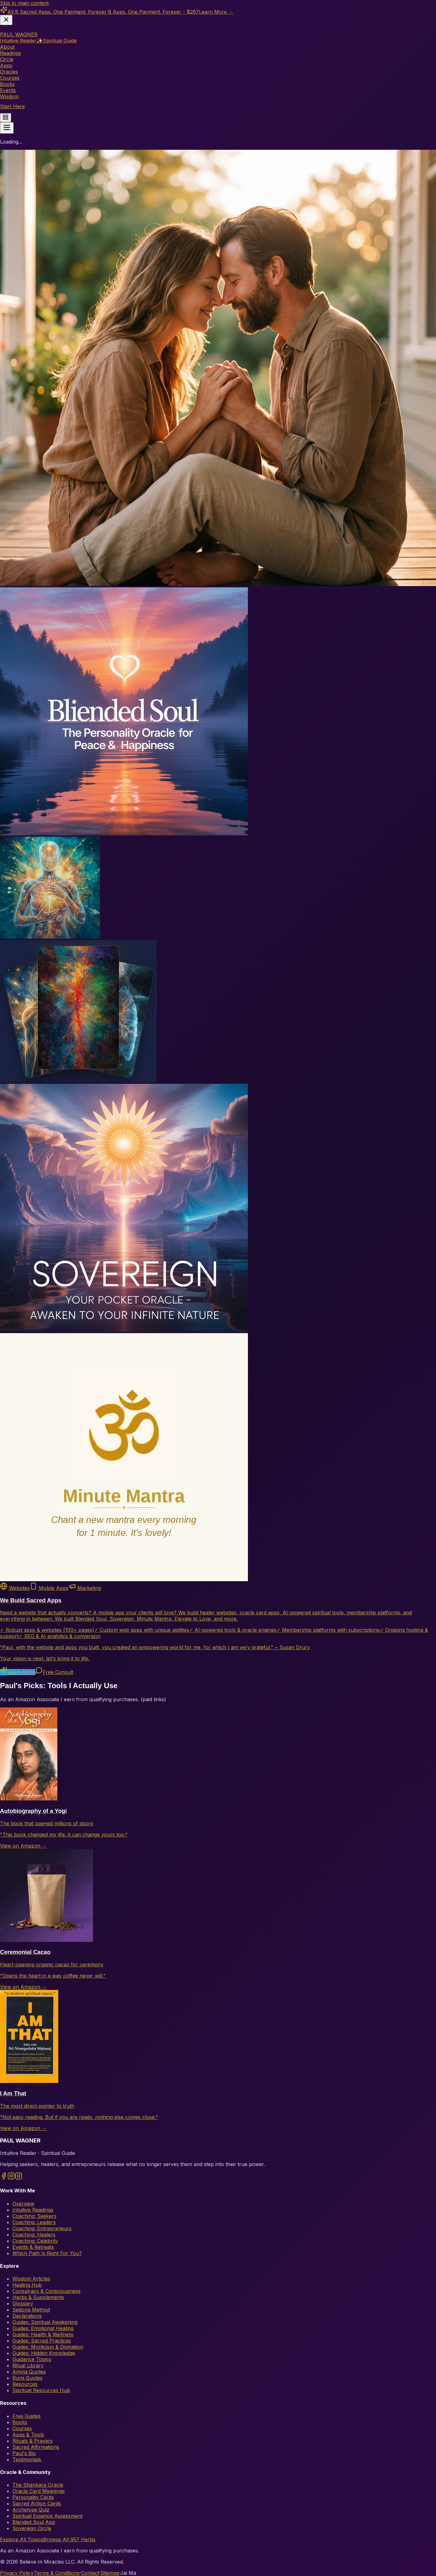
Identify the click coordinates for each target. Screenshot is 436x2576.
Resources (24, 2384)
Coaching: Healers (33, 2234)
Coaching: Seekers (34, 2216)
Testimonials (26, 2459)
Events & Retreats (33, 2247)
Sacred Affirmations (35, 2447)
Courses (22, 2428)
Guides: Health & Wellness (42, 2334)
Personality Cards (33, 2497)
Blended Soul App (33, 2522)
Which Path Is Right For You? (47, 2253)
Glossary (22, 2303)
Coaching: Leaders (34, 2222)
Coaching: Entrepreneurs (42, 2228)
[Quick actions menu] (5, 117)
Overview (23, 2203)
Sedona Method (31, 2310)
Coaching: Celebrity (35, 2241)
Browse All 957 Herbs (69, 2539)
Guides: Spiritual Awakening (44, 2322)
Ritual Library (28, 2365)
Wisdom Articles (31, 2279)
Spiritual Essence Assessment (47, 2516)
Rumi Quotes (27, 2378)
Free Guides (26, 2416)
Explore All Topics (21, 2539)
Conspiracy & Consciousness (46, 2291)
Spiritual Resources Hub (41, 2390)
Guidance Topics (31, 2359)
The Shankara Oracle (37, 2485)
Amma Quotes (29, 2372)
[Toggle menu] (7, 128)
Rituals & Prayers (32, 2441)
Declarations (27, 2316)
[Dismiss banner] (6, 20)
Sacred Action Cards (36, 2503)
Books (19, 2422)
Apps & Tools (28, 2434)
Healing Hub (27, 2285)
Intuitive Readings (32, 2210)
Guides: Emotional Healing (42, 2328)
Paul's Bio (24, 2453)
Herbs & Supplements (38, 2297)
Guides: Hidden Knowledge (43, 2353)
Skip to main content (24, 3)
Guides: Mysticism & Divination (47, 2347)
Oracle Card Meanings (38, 2491)
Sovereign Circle (31, 2528)
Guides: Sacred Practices (41, 2341)
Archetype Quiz (30, 2510)
